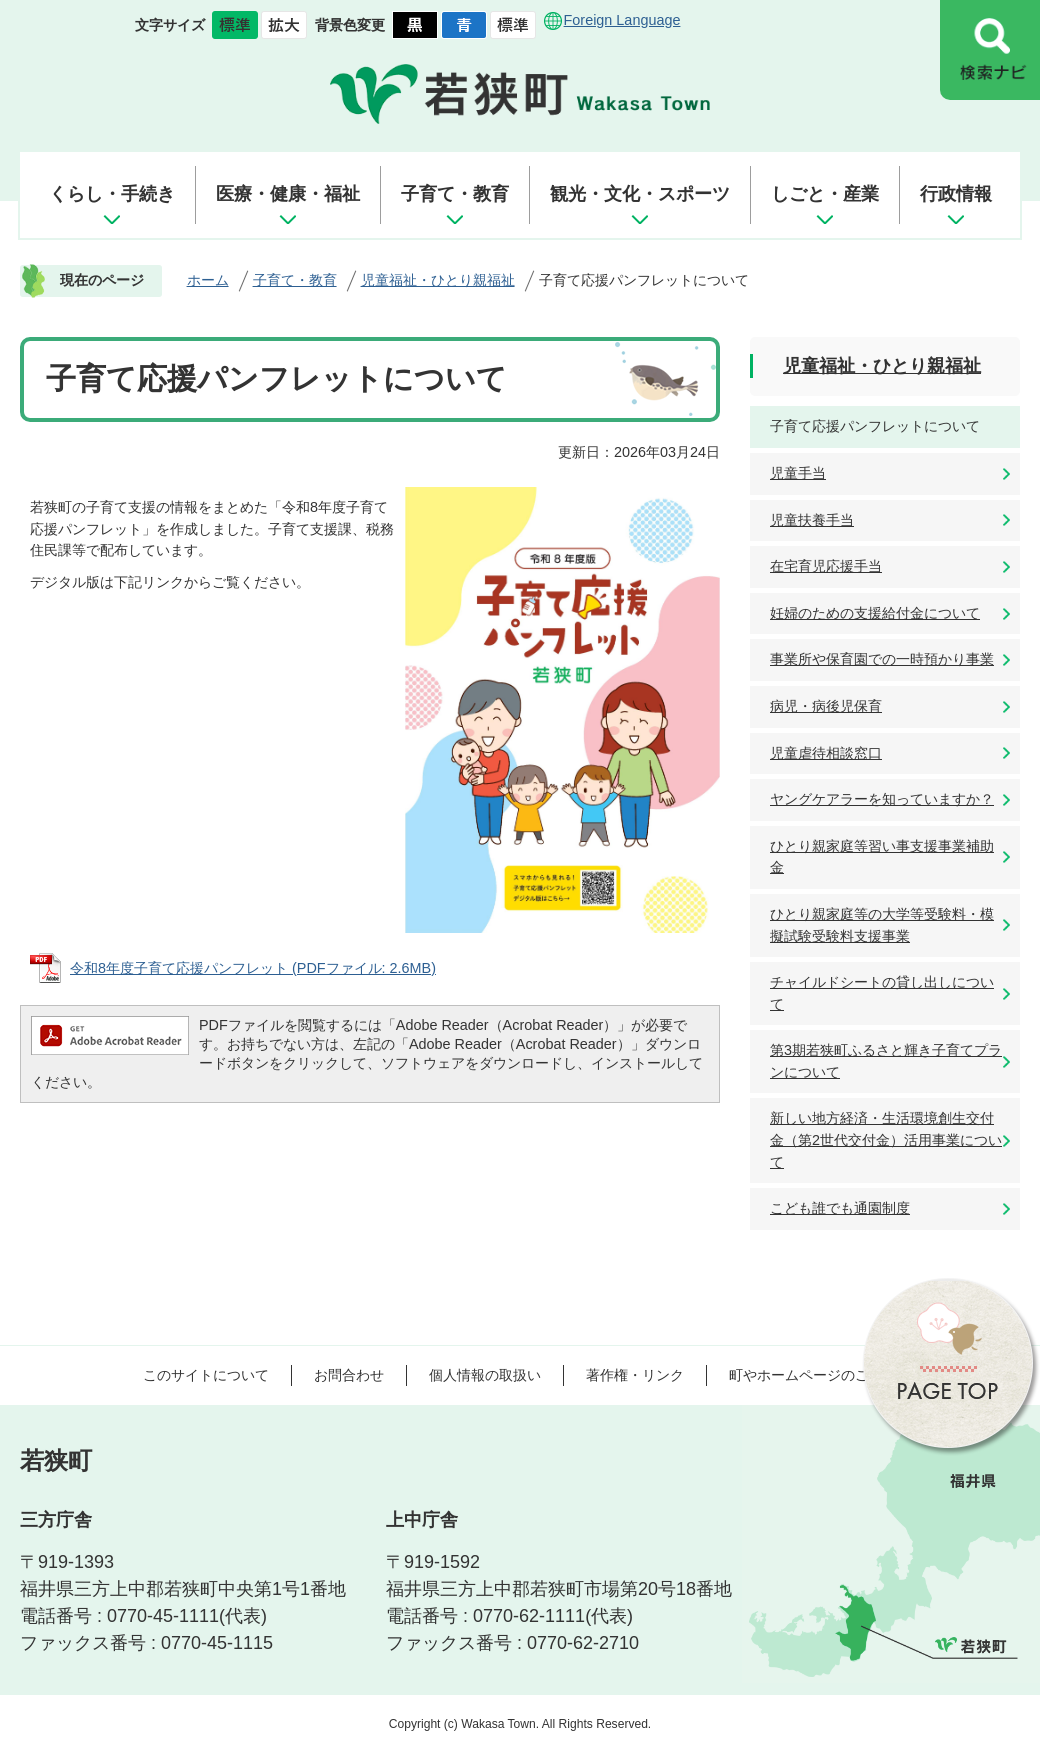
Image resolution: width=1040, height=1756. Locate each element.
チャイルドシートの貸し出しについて (882, 993)
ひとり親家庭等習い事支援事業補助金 (882, 857)
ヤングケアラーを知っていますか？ (882, 799)
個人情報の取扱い (485, 1375)
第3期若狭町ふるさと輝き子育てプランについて (886, 1061)
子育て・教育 (455, 194)
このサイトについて (206, 1375)
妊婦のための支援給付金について (875, 613)
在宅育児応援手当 (826, 566)
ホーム (208, 280)
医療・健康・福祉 (288, 194)
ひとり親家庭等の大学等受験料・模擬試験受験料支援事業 (882, 925)
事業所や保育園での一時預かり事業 (882, 659)
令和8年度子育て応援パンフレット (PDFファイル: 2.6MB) (253, 968)
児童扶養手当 (812, 520)
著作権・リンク (635, 1375)
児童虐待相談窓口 (826, 753)
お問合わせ (349, 1375)
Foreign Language (622, 20)
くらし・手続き (112, 194)
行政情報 (956, 194)
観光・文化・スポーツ (640, 194)
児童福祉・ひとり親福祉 (438, 280)
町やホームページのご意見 (813, 1375)
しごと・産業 (825, 194)
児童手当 (798, 473)
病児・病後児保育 (826, 706)
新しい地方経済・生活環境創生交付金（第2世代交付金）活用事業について (886, 1139)
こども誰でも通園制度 (840, 1208)
